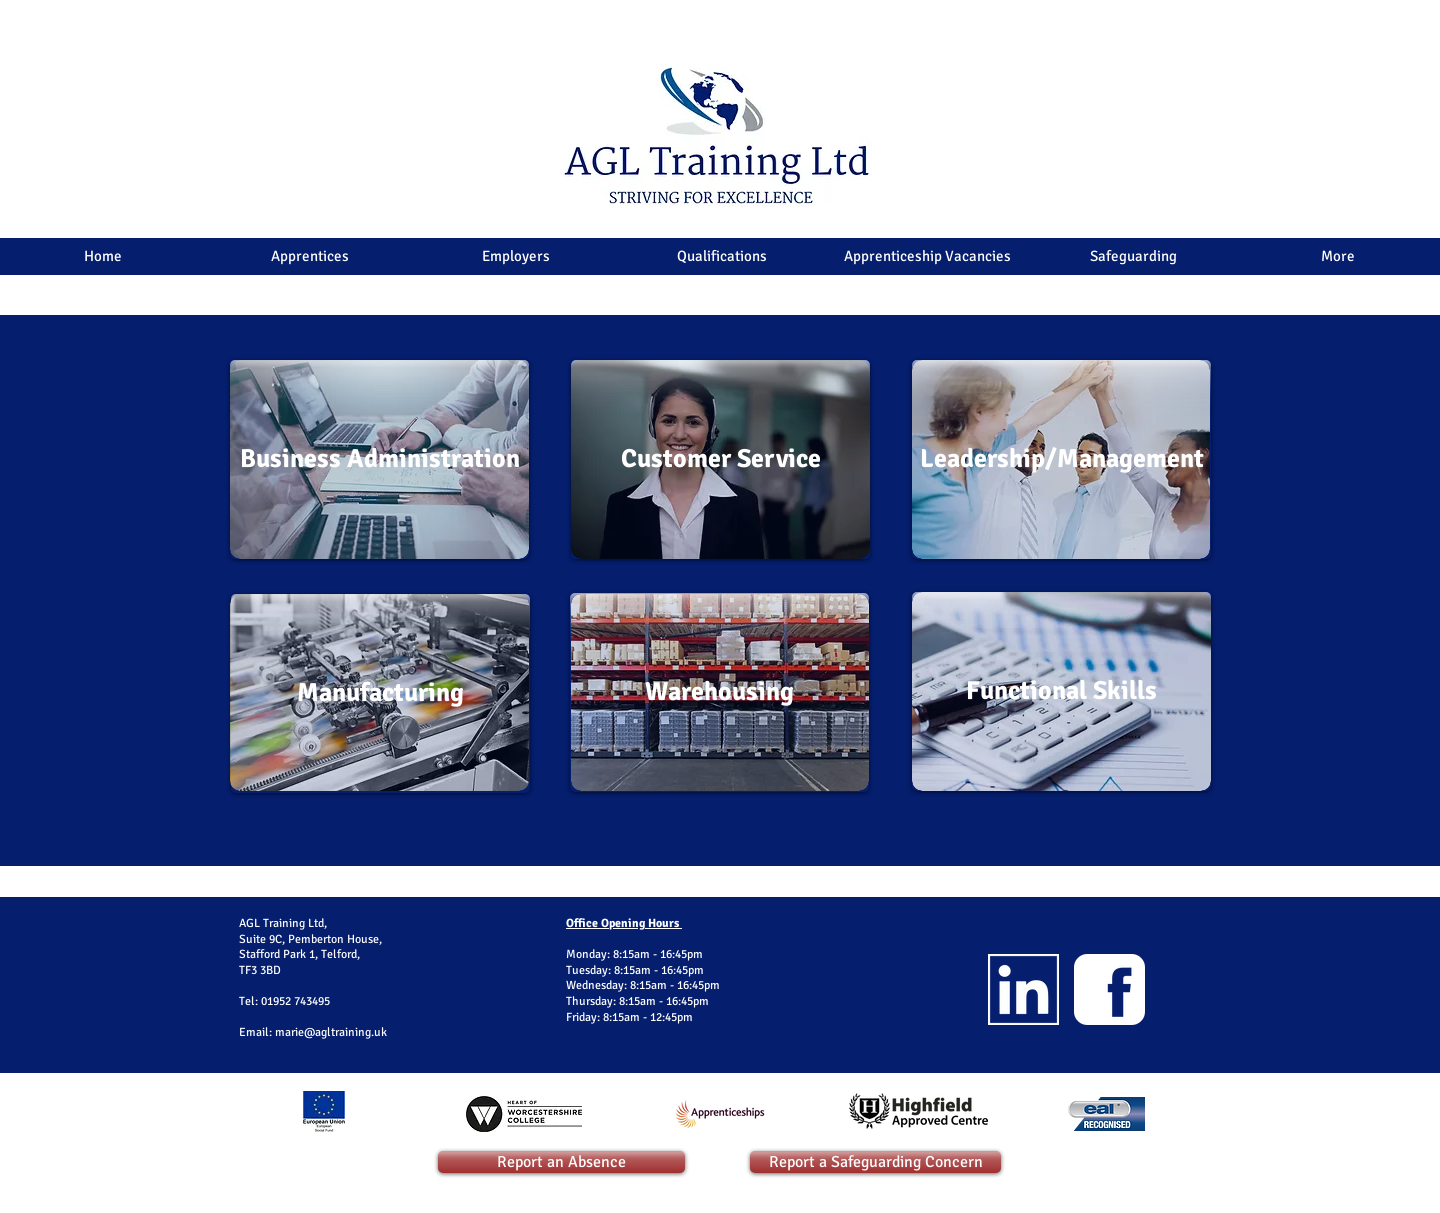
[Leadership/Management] (1061, 459)
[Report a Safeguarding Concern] (875, 1162)
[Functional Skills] (1061, 691)
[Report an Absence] (561, 1162)
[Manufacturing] (380, 693)
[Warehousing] (719, 692)
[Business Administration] (379, 459)
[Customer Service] (720, 459)
